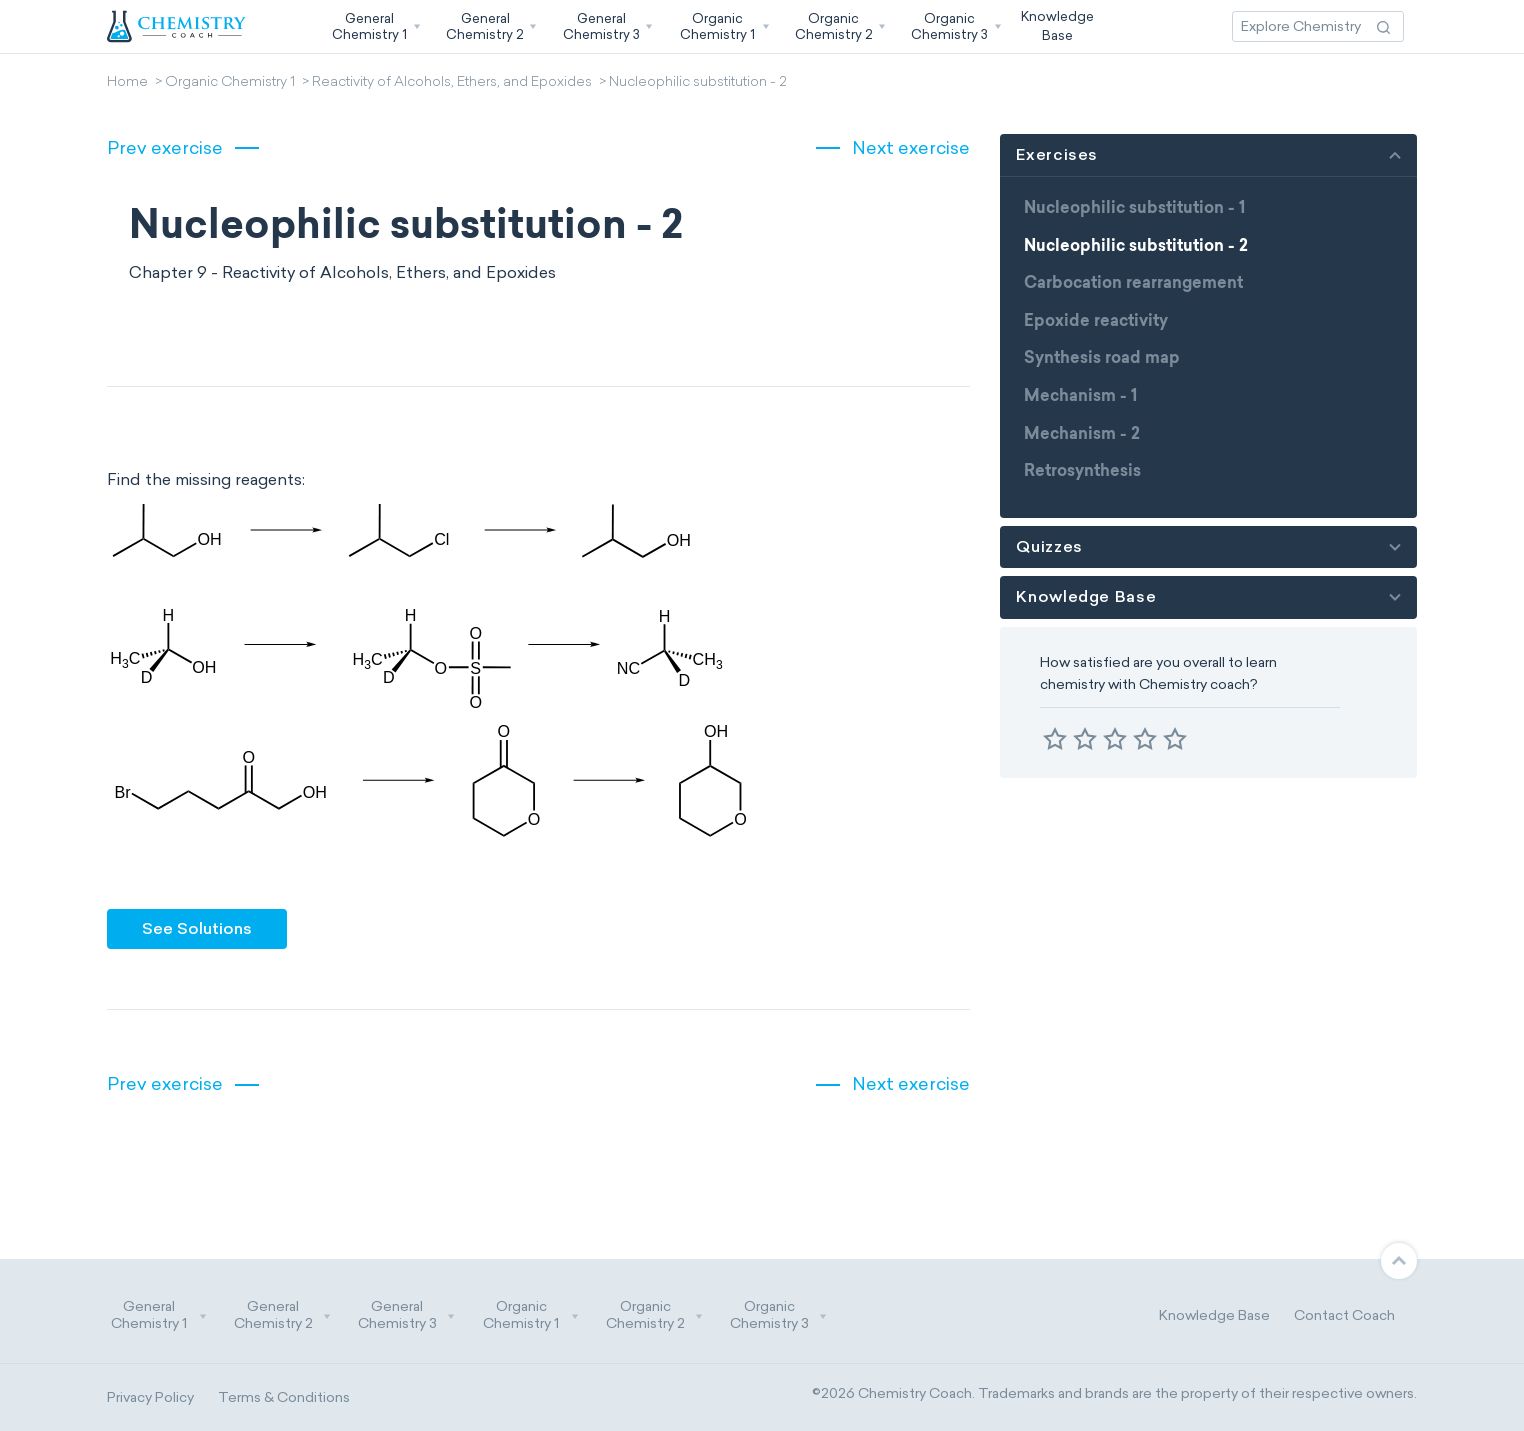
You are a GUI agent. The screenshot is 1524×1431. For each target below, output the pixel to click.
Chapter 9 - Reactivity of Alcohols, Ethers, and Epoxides (342, 272)
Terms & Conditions (284, 1397)
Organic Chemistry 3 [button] (779, 1315)
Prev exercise (165, 148)
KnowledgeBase (1057, 25)
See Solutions (197, 928)
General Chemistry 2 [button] (283, 1315)
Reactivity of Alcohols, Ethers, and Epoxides (452, 83)
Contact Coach (1344, 1315)
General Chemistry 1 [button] (159, 1315)
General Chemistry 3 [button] (407, 1315)
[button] (374, 26)
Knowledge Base (1214, 1315)
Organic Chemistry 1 (230, 83)
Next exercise (911, 148)
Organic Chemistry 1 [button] (531, 1315)
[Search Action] (1383, 26)
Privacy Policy (150, 1397)
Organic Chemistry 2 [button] (655, 1315)
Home (127, 83)
